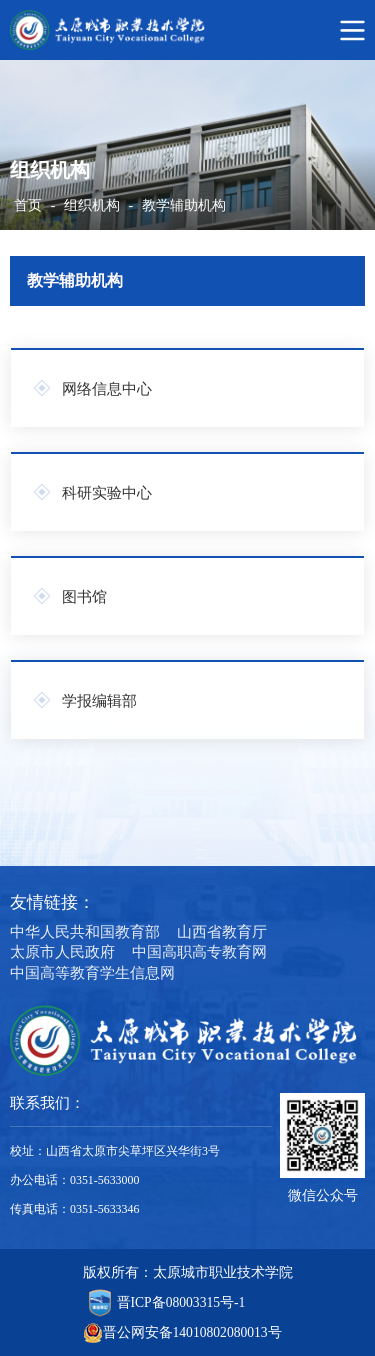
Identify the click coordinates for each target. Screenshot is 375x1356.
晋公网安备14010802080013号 (192, 1332)
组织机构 (92, 205)
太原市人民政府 (62, 951)
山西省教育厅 (222, 931)
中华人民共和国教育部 (85, 931)
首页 (28, 205)
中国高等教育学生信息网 (92, 972)
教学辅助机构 (184, 205)
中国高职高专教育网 (199, 951)
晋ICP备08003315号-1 (181, 1302)
